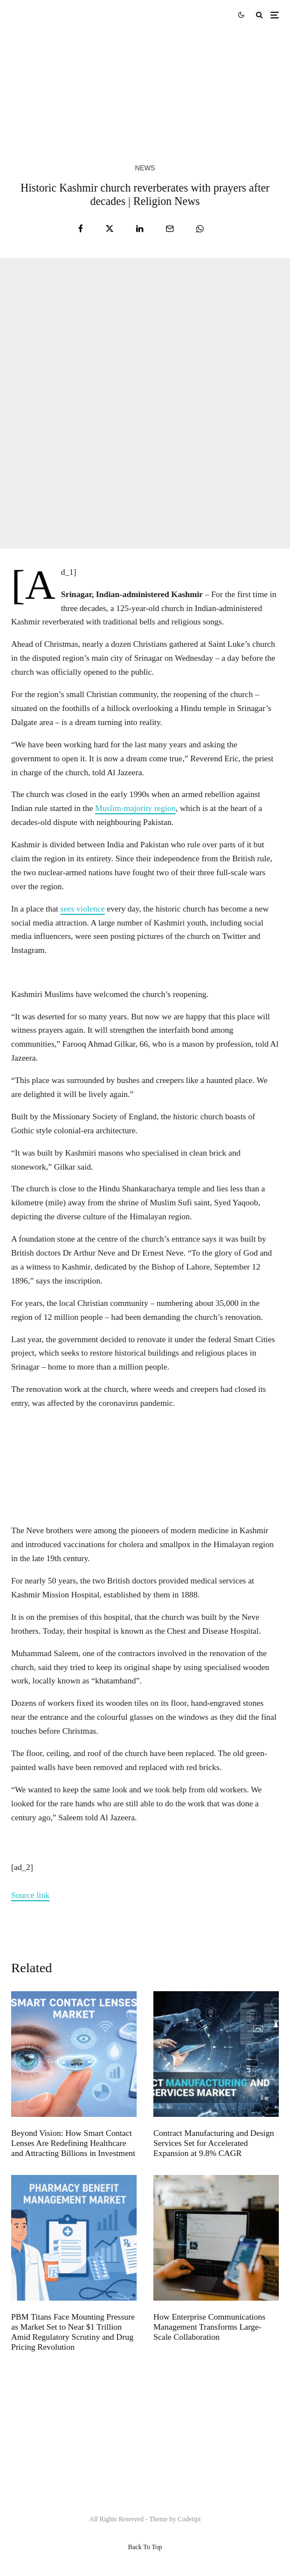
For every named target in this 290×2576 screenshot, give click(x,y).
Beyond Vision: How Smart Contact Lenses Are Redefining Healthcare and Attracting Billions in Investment (73, 2143)
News (145, 168)
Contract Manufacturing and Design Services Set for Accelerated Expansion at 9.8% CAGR (213, 2143)
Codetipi (189, 2519)
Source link (30, 1895)
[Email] (170, 229)
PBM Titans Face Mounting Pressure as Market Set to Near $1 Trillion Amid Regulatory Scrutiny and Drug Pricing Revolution (73, 2331)
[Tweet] (109, 229)
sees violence (82, 908)
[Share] (80, 229)
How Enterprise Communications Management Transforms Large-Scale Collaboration (209, 2326)
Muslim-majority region (135, 808)
